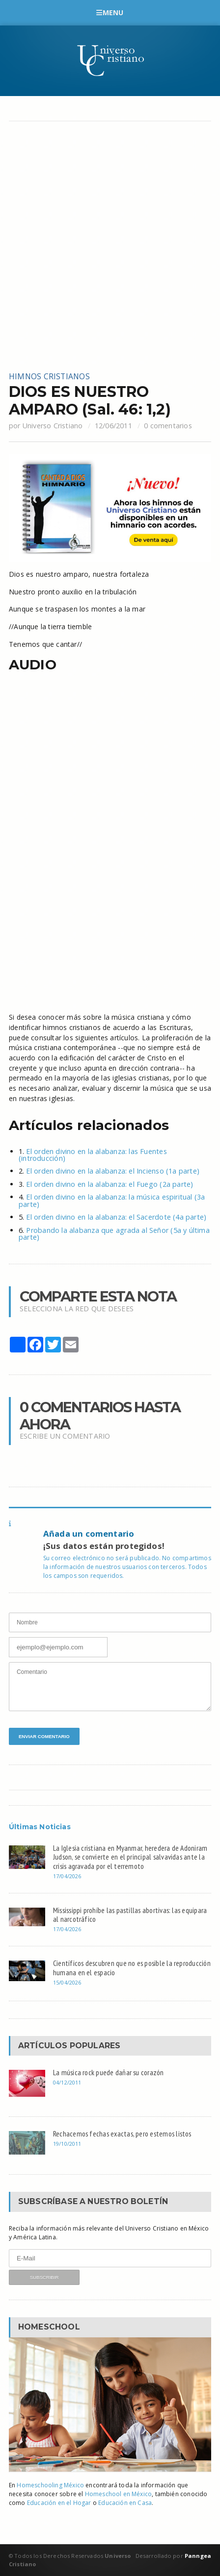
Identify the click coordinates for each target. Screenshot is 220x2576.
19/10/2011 (67, 2143)
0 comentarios (168, 425)
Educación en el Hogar (59, 2503)
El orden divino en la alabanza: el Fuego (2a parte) (109, 1184)
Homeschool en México (118, 2494)
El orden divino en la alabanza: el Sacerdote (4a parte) (116, 1217)
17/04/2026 (67, 1876)
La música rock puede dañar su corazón (108, 2072)
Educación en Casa (125, 2503)
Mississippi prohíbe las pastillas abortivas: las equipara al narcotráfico (130, 1914)
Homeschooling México (50, 2485)
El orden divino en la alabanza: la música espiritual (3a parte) (112, 1200)
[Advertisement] (110, 246)
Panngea (197, 2555)
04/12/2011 (67, 2082)
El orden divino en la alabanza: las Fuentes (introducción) (93, 1155)
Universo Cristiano (53, 425)
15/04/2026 (67, 1982)
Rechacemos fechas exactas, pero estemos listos (122, 2133)
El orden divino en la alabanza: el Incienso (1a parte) (112, 1171)
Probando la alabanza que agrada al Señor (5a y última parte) (114, 1234)
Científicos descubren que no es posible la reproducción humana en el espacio (132, 1967)
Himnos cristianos (49, 376)
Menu (109, 12)
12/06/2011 (113, 425)
